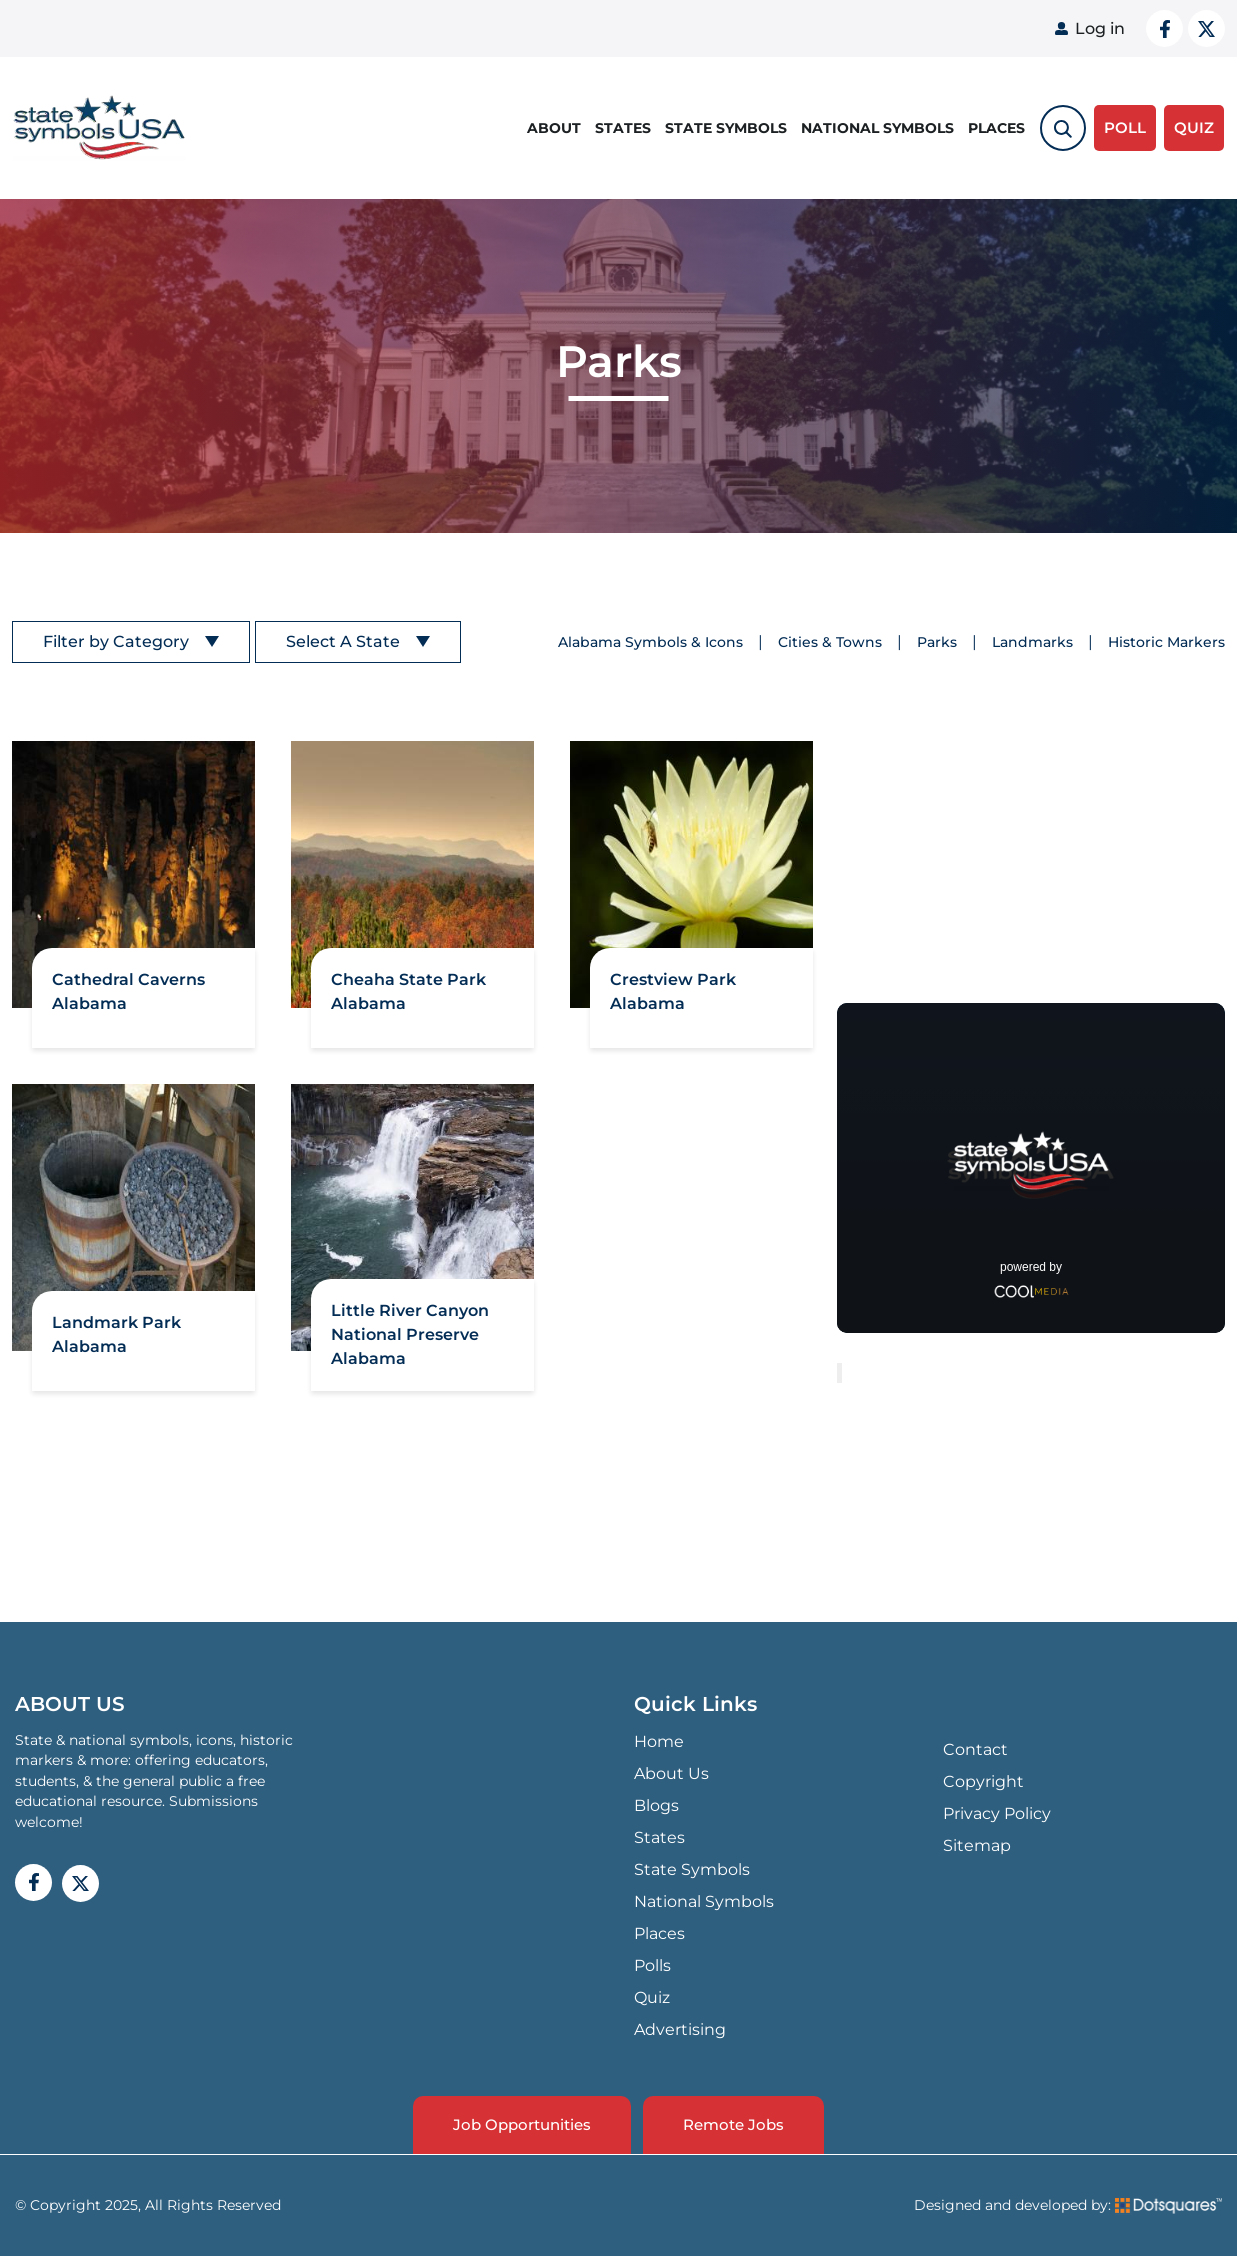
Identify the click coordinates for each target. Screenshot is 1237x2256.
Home (659, 1741)
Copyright (983, 1781)
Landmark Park (116, 1322)
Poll (1125, 127)
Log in (1100, 28)
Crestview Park (673, 979)
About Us (671, 1773)
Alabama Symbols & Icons (650, 642)
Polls (652, 1965)
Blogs (656, 1805)
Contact (975, 1749)
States (623, 128)
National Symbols (877, 128)
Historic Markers (1166, 642)
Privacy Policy (997, 1813)
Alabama (89, 1003)
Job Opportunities (522, 2124)
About (554, 128)
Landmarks (1032, 642)
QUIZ (1194, 127)
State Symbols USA (99, 128)
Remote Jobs (733, 2124)
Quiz (652, 1997)
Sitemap (977, 1845)
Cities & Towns (830, 642)
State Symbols (726, 128)
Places (996, 128)
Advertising (680, 2029)
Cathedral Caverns (128, 979)
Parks (937, 642)
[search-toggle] (1063, 128)
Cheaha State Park (408, 979)
